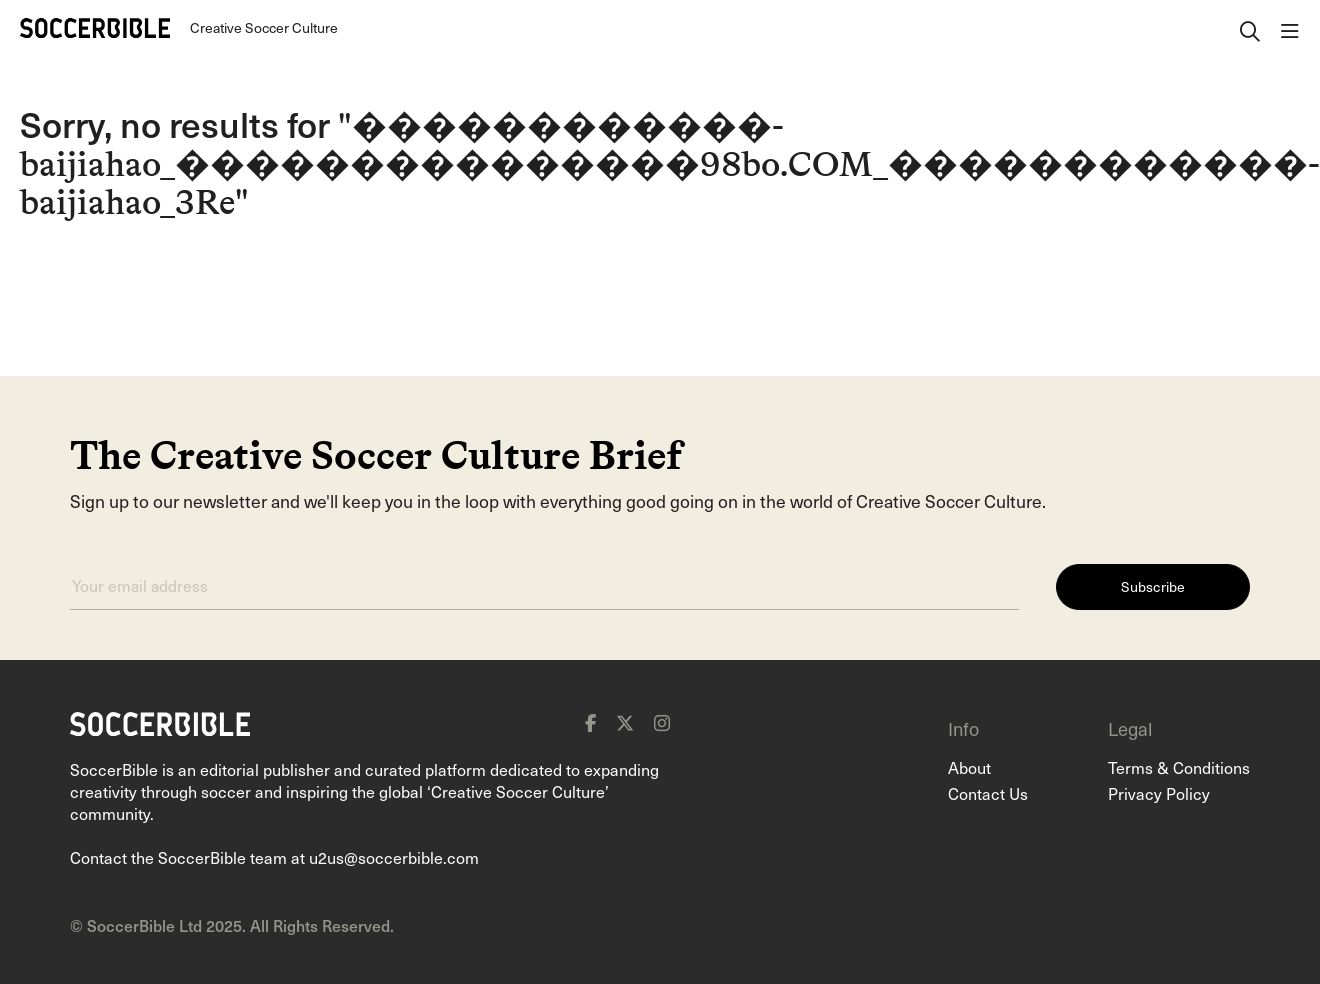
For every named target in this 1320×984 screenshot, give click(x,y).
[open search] (1250, 28)
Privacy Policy (1159, 793)
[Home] (95, 28)
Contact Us (988, 793)
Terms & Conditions (1179, 767)
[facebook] (590, 723)
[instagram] (662, 723)
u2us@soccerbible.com (394, 857)
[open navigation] (1290, 28)
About (969, 767)
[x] (625, 723)
